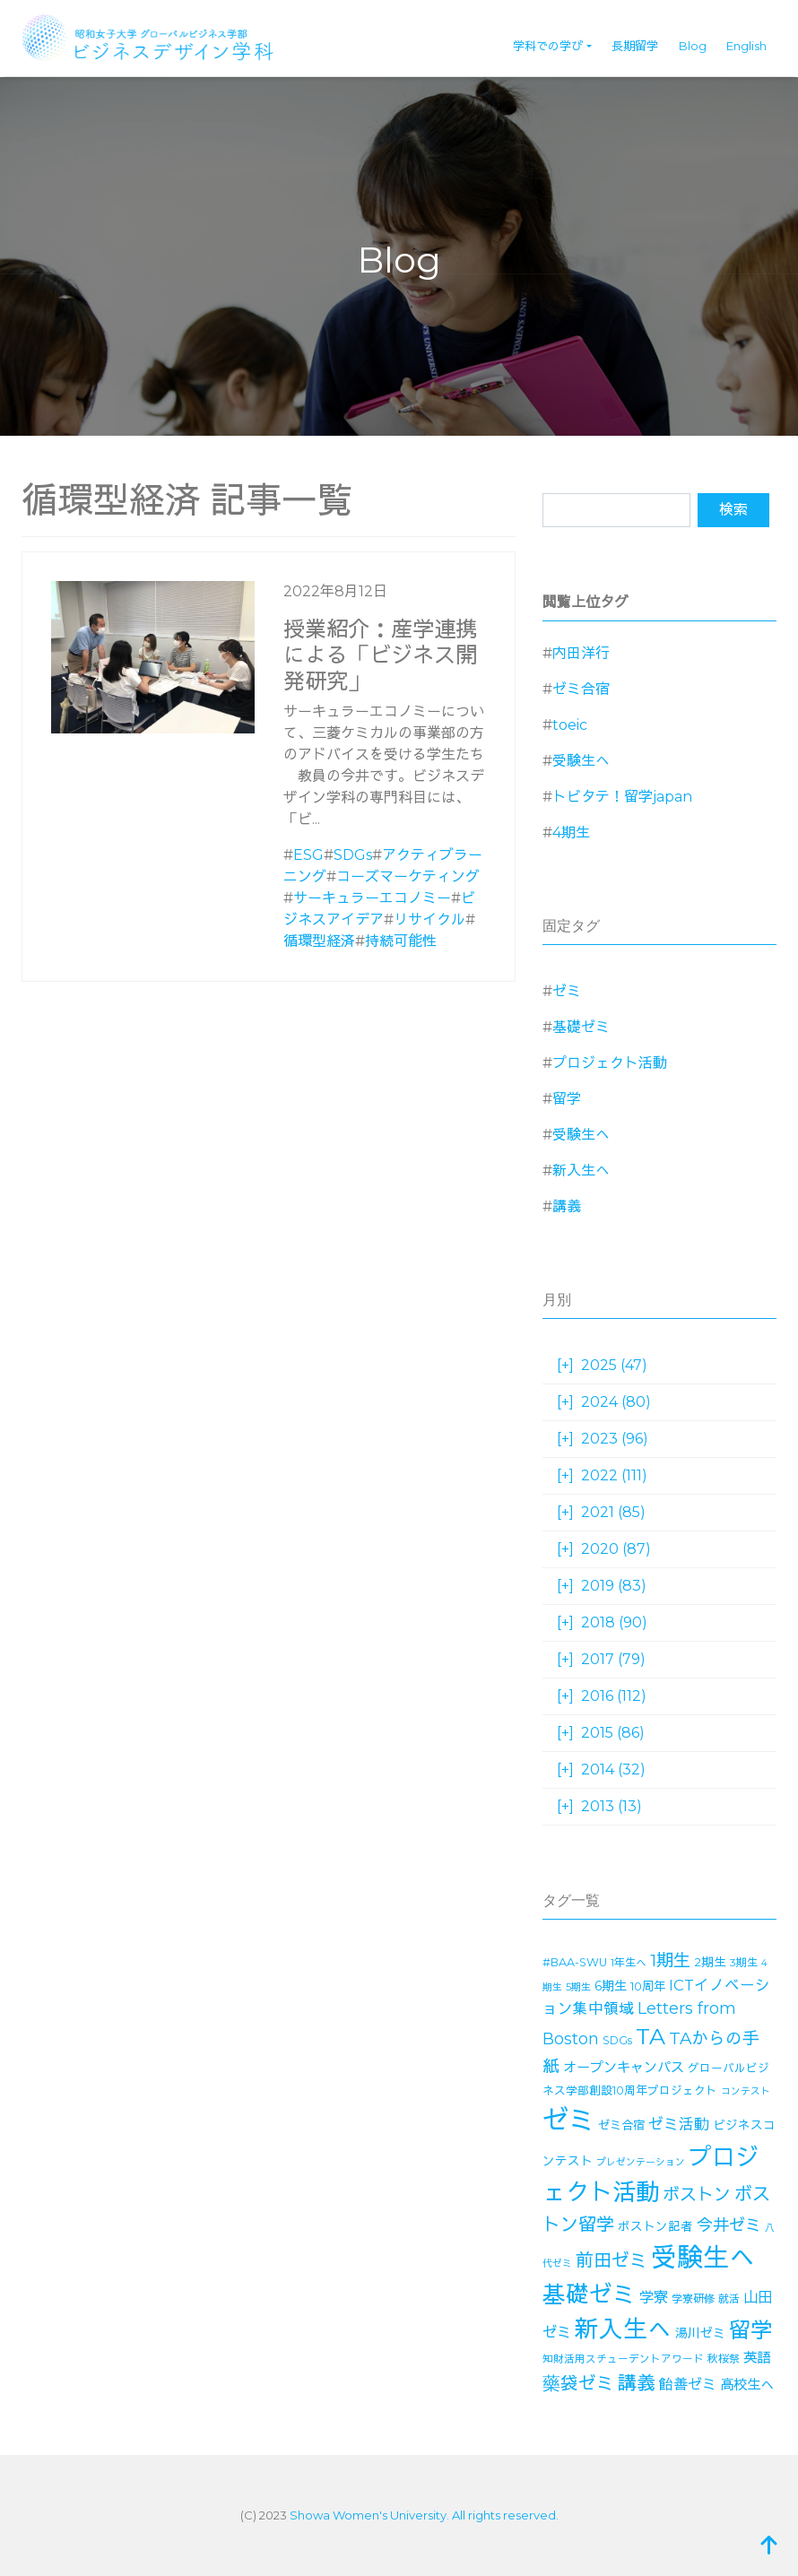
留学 (566, 1098)
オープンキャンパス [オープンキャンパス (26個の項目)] (623, 2067)
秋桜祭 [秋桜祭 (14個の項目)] (723, 2358)
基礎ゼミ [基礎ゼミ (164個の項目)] (589, 2294)
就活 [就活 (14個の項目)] (729, 2298)
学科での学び (548, 46)
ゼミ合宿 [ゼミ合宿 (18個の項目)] (621, 2125)
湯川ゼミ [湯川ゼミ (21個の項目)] (700, 2333)
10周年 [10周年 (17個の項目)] (647, 1986)
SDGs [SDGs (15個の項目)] (617, 2040)
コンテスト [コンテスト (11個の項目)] (745, 2091)
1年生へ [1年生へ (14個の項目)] (628, 1962)
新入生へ (581, 1170)
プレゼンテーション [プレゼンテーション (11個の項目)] (640, 2162)
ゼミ (566, 991)
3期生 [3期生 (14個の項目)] (744, 1962)
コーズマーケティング (408, 876)
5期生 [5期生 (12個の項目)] (578, 1987)
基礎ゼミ (581, 1027)
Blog (693, 46)
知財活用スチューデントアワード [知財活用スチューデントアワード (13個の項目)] (623, 2359)
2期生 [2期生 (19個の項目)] (710, 1962)
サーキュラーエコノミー (372, 897)
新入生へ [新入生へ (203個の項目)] (623, 2329)
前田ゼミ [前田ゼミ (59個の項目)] (611, 2260)
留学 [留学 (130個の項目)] (750, 2330)
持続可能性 (401, 941)
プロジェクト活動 (609, 1062)
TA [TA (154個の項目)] (650, 2036)
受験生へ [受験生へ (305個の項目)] (703, 2257)
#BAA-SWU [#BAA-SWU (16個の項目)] (574, 1962)
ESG (308, 854)
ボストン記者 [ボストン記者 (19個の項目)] (655, 2226)
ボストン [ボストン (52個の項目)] (697, 2194)
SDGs (353, 854)
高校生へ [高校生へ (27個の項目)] (747, 2384)
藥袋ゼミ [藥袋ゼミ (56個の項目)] (578, 2383)
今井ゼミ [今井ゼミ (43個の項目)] (729, 2225)
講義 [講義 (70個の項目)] (636, 2383)
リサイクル (429, 919)
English (746, 46)
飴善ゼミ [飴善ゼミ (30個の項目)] (687, 2384)
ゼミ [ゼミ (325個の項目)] (568, 2120)
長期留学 (635, 46)
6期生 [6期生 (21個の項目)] (610, 1986)
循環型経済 (319, 941)
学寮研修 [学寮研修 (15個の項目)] (693, 2298)
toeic (569, 724)
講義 (566, 1206)
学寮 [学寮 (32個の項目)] (653, 2297)
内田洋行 (581, 653)
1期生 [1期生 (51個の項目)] (670, 1960)
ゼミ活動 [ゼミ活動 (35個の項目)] (678, 2124)
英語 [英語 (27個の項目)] (756, 2357)
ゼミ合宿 (581, 689)
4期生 (571, 832)
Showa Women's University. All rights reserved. (424, 2515)
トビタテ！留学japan (622, 796)
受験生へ (581, 760)
